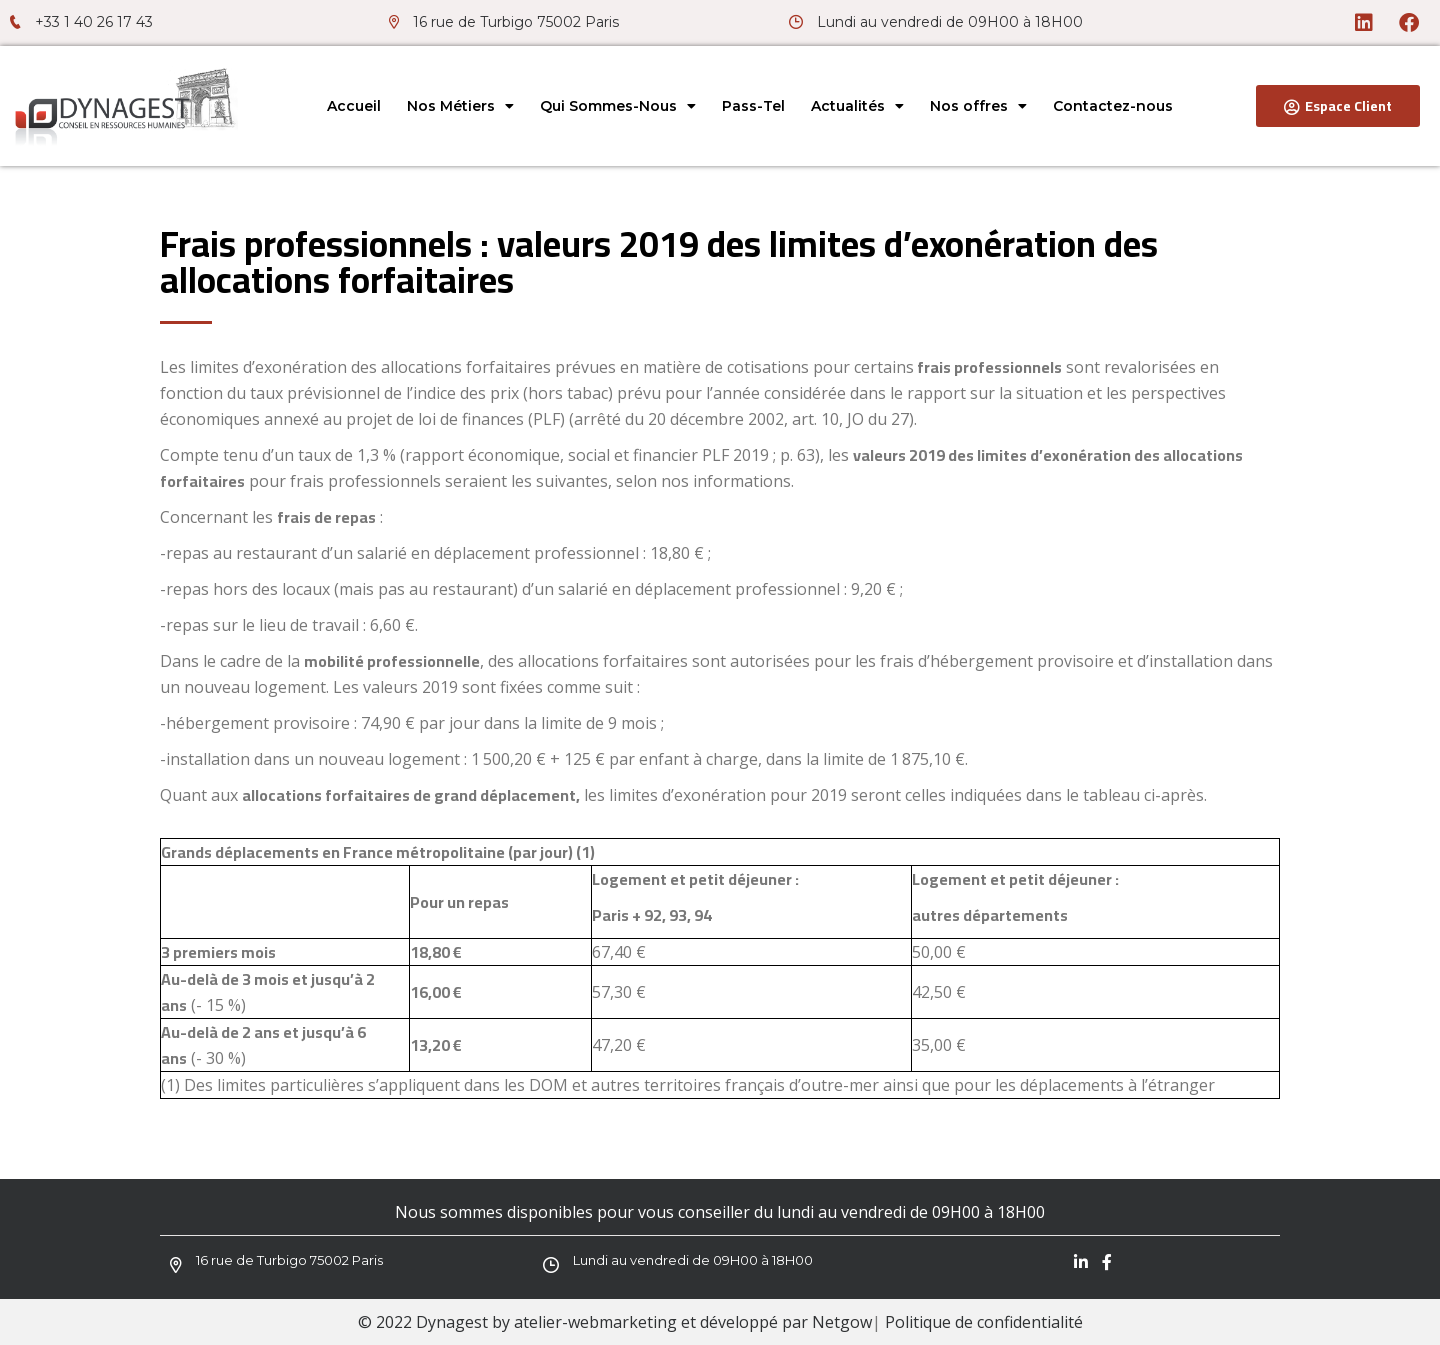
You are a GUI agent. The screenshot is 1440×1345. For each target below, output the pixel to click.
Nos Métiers (460, 106)
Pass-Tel (753, 106)
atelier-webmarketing (595, 1322)
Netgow (842, 1322)
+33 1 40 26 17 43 (94, 22)
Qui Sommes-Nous (618, 106)
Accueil (354, 106)
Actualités (857, 106)
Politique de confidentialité (984, 1322)
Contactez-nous (1113, 106)
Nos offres (978, 106)
